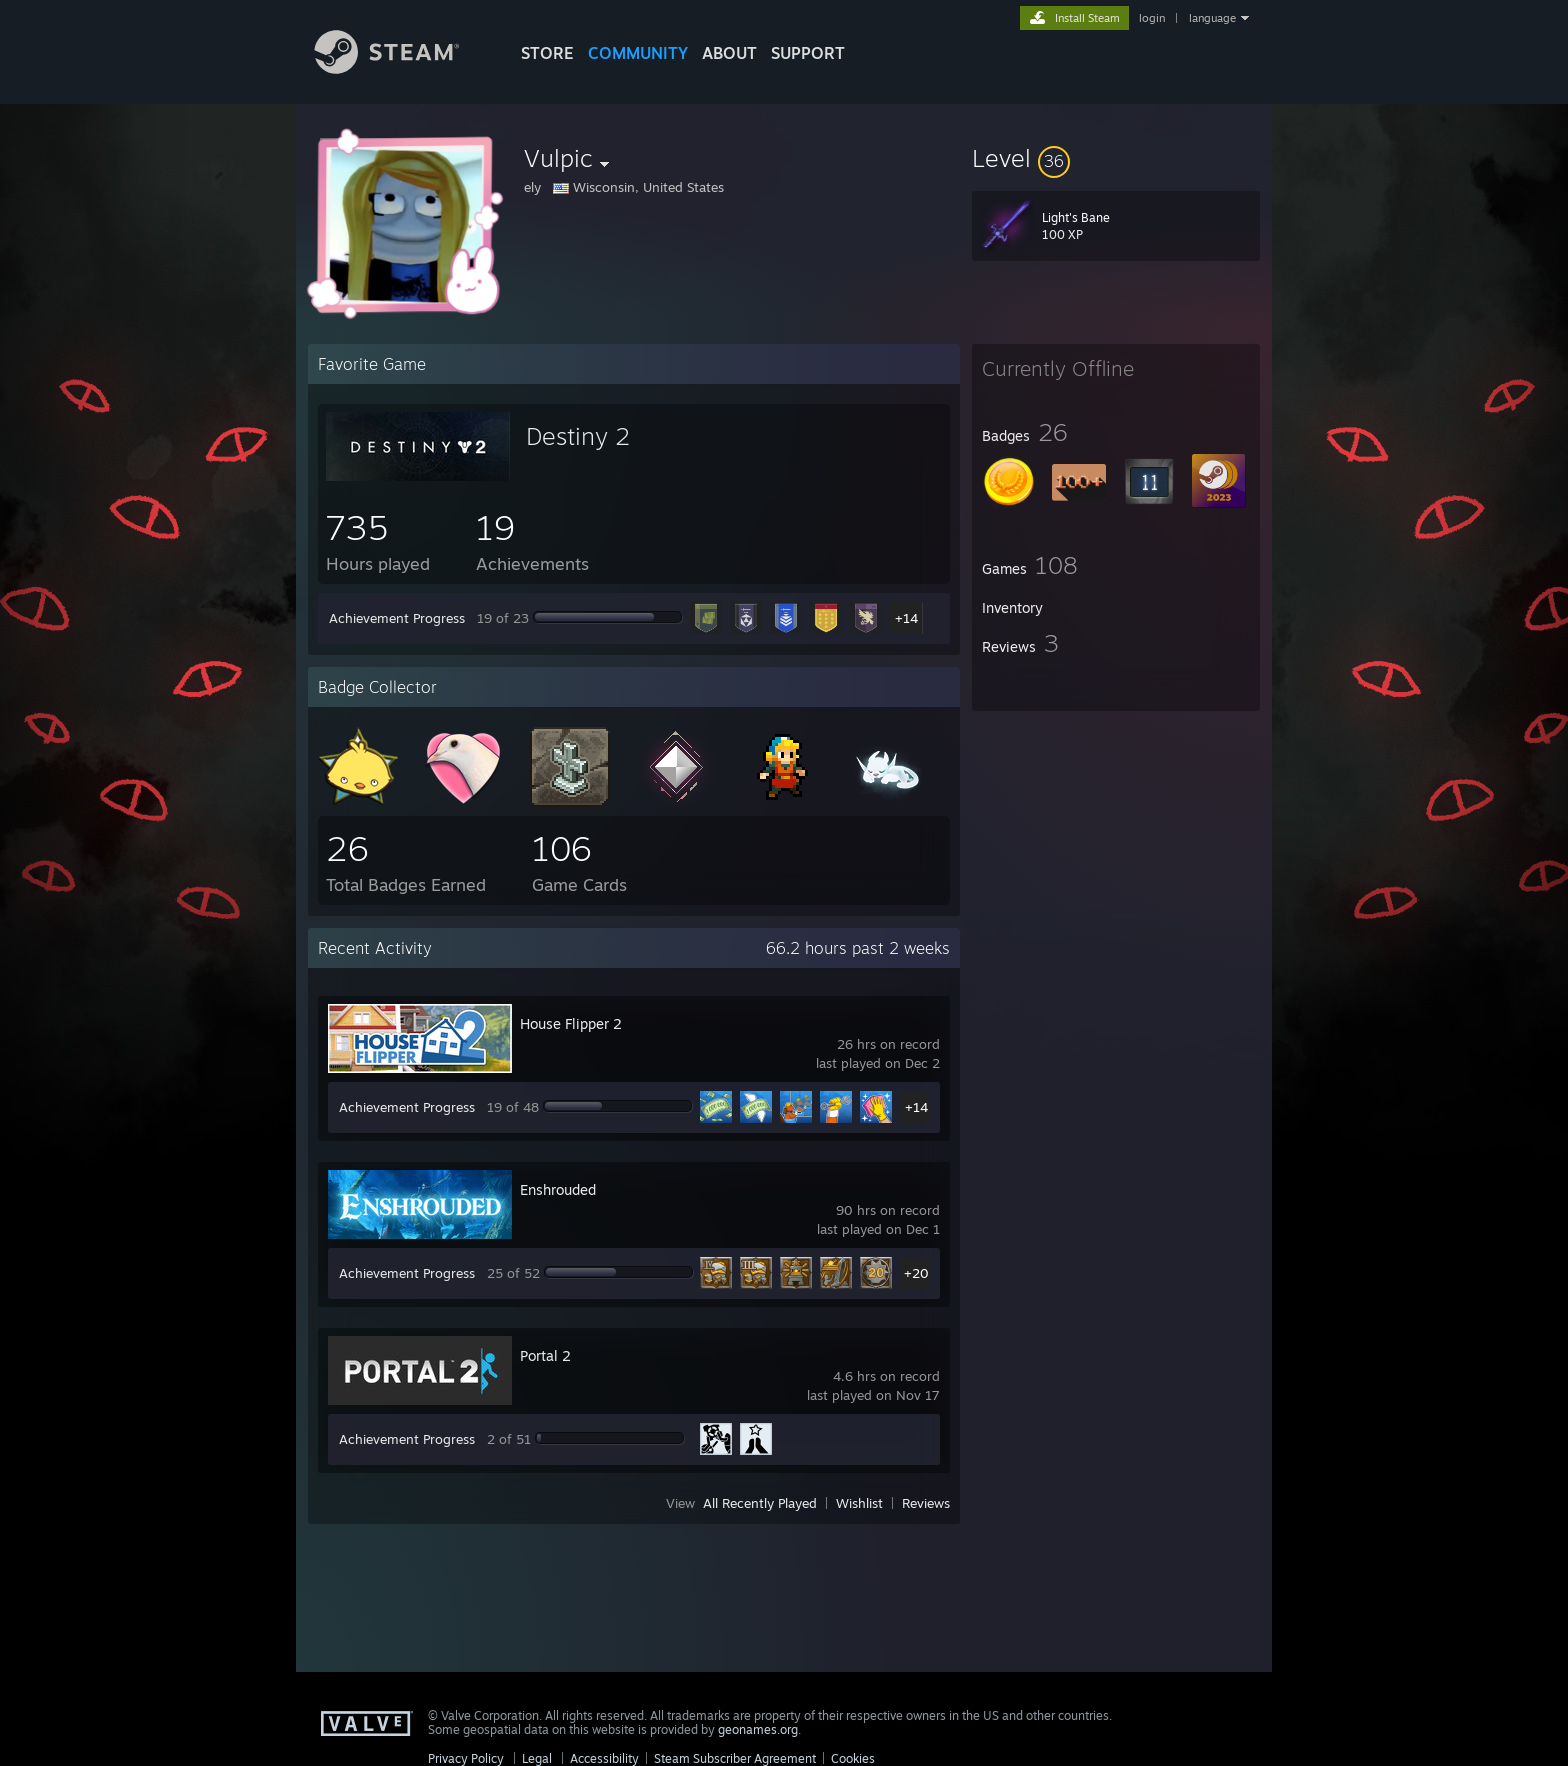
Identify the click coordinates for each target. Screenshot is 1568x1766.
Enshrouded (558, 1189)
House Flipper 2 (571, 1023)
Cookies (853, 1758)
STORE (547, 53)
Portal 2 (545, 1355)
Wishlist (859, 1503)
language (1212, 18)
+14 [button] (906, 618)
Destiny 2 (578, 436)
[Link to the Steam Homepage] (402, 68)
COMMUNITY (638, 53)
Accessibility (604, 1758)
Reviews (926, 1503)
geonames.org (758, 1729)
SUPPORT (808, 53)
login (1152, 18)
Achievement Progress (397, 618)
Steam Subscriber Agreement (735, 1758)
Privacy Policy (466, 1758)
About (729, 53)
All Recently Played (760, 1503)
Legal (537, 1758)
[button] (1116, 158)
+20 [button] (916, 1273)
